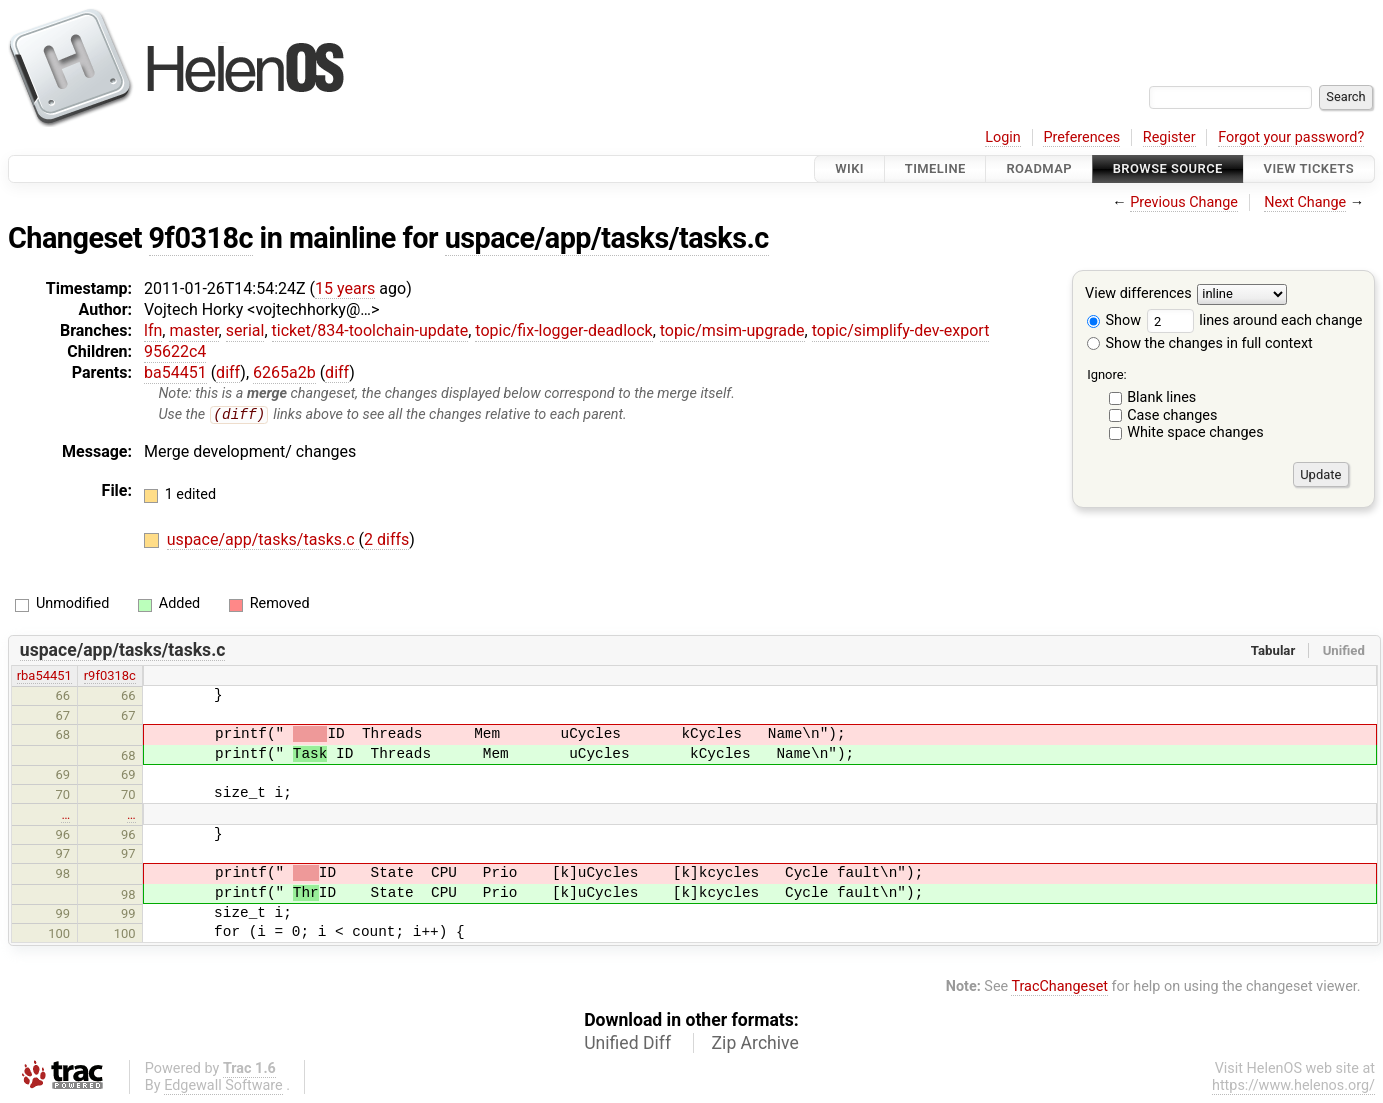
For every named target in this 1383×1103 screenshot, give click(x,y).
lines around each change (1255, 320)
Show (1114, 320)
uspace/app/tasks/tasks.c (607, 238)
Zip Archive (755, 1043)
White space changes (1195, 432)
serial (245, 330)
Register (1169, 137)
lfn (153, 330)
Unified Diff (627, 1043)
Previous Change (1184, 202)
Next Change (1305, 202)
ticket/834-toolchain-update (370, 330)
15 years (345, 288)
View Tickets (1309, 168)
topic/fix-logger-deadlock (563, 330)
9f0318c (201, 238)
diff (228, 372)
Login (1003, 137)
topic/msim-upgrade (732, 330)
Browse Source (1168, 168)
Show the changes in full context (1200, 343)
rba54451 (44, 676)
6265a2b (284, 372)
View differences (1138, 294)
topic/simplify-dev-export (901, 330)
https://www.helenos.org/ (1293, 1085)
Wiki (849, 168)
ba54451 (175, 372)
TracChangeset (1059, 987)
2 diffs (386, 540)
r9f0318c (110, 676)
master (193, 330)
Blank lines (1161, 397)
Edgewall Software (223, 1085)
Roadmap (1039, 168)
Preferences (1081, 137)
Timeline (935, 168)
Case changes (1172, 415)
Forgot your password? (1291, 137)
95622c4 (175, 351)
